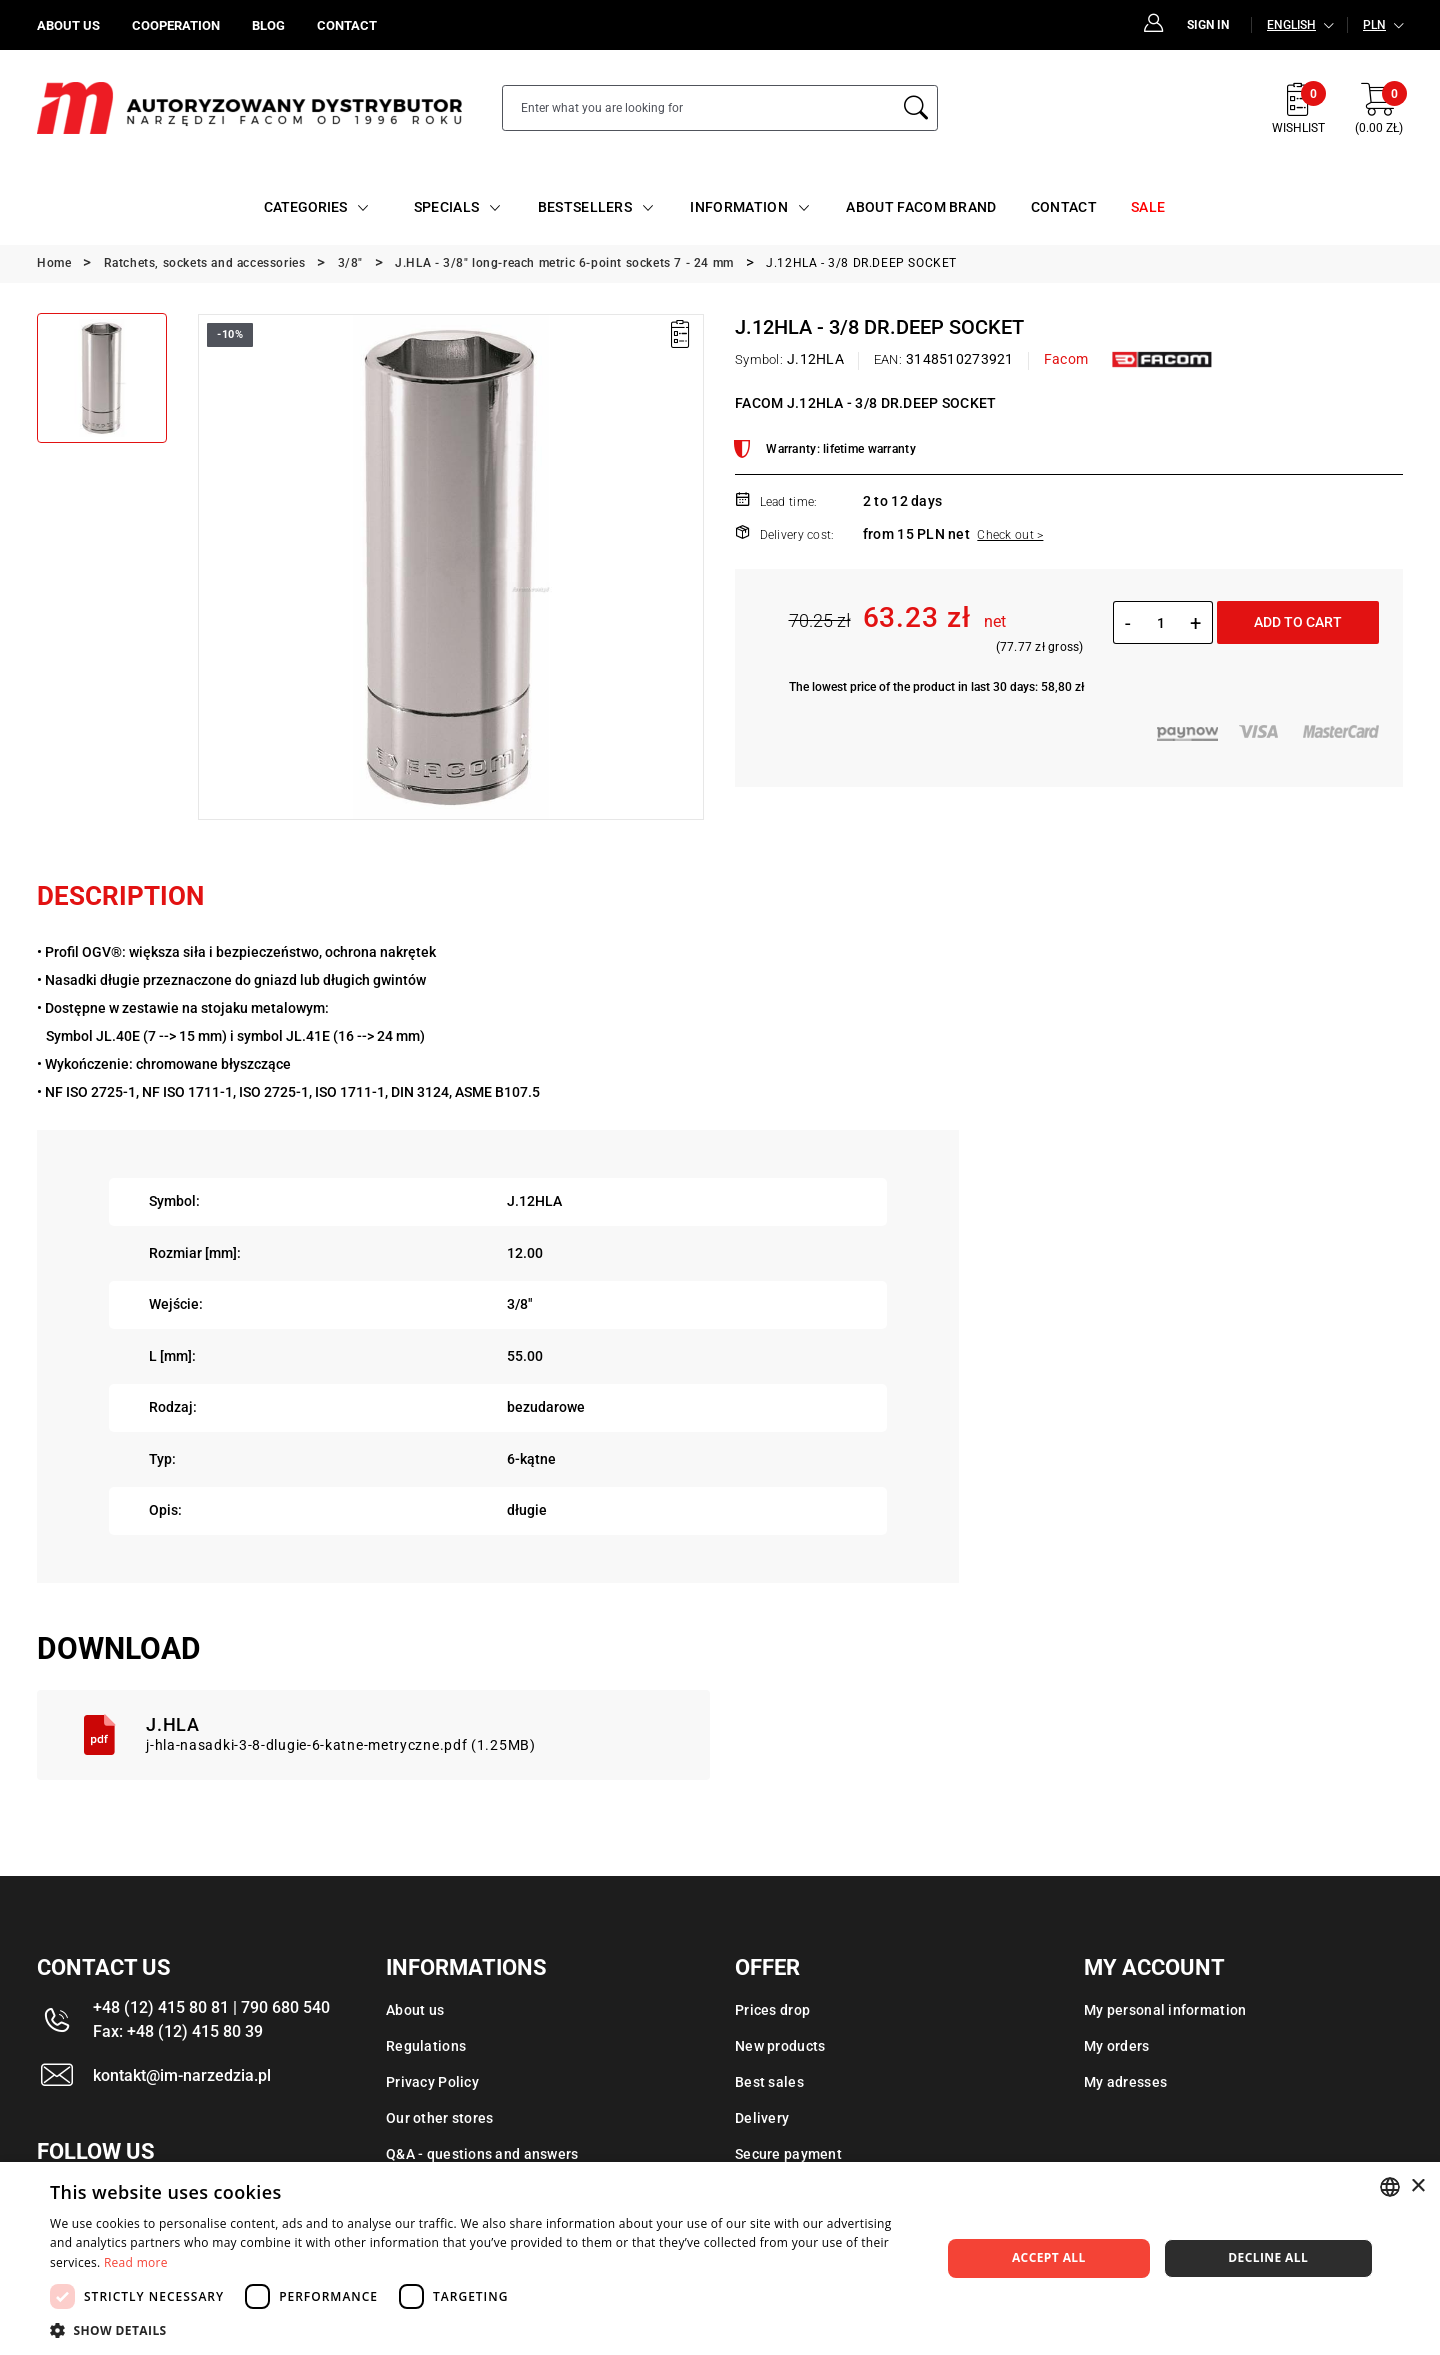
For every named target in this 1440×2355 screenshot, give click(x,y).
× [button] (1417, 2186)
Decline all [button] (1268, 2257)
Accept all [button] (1049, 2257)
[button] (482, 2330)
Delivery (762, 2118)
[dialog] (720, 2258)
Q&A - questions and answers (482, 2154)
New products (780, 2046)
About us (415, 2010)
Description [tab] (120, 896)
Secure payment (788, 2154)
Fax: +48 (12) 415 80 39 (178, 2031)
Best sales (769, 2082)
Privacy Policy (432, 2082)
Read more (136, 2262)
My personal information (1165, 2010)
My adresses (1125, 2082)
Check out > (1010, 535)
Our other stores (439, 2118)
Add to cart (1298, 622)
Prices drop (772, 2010)
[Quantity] (1160, 623)
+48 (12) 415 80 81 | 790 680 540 (211, 2007)
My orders (1117, 2046)
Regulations (426, 2046)
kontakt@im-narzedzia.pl (182, 2075)
